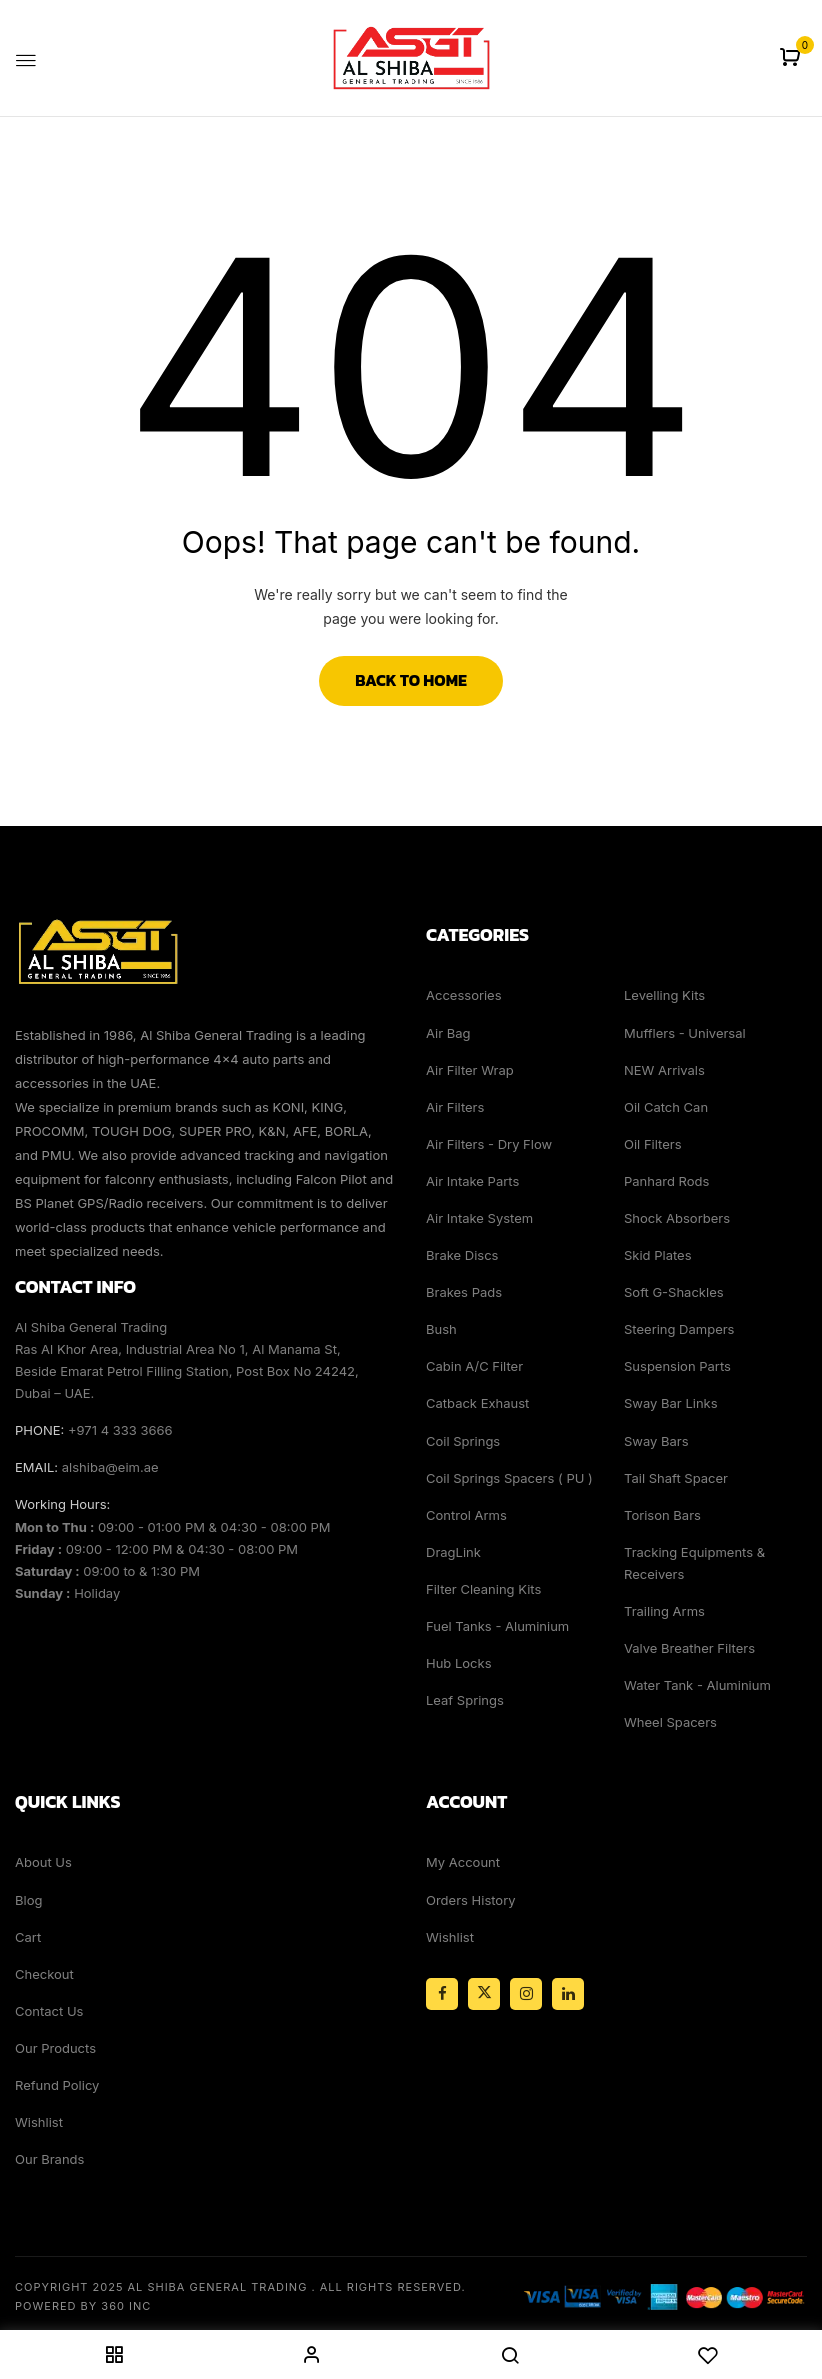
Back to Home (411, 680)
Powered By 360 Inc (83, 2306)
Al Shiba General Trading (218, 2287)
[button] (792, 58)
